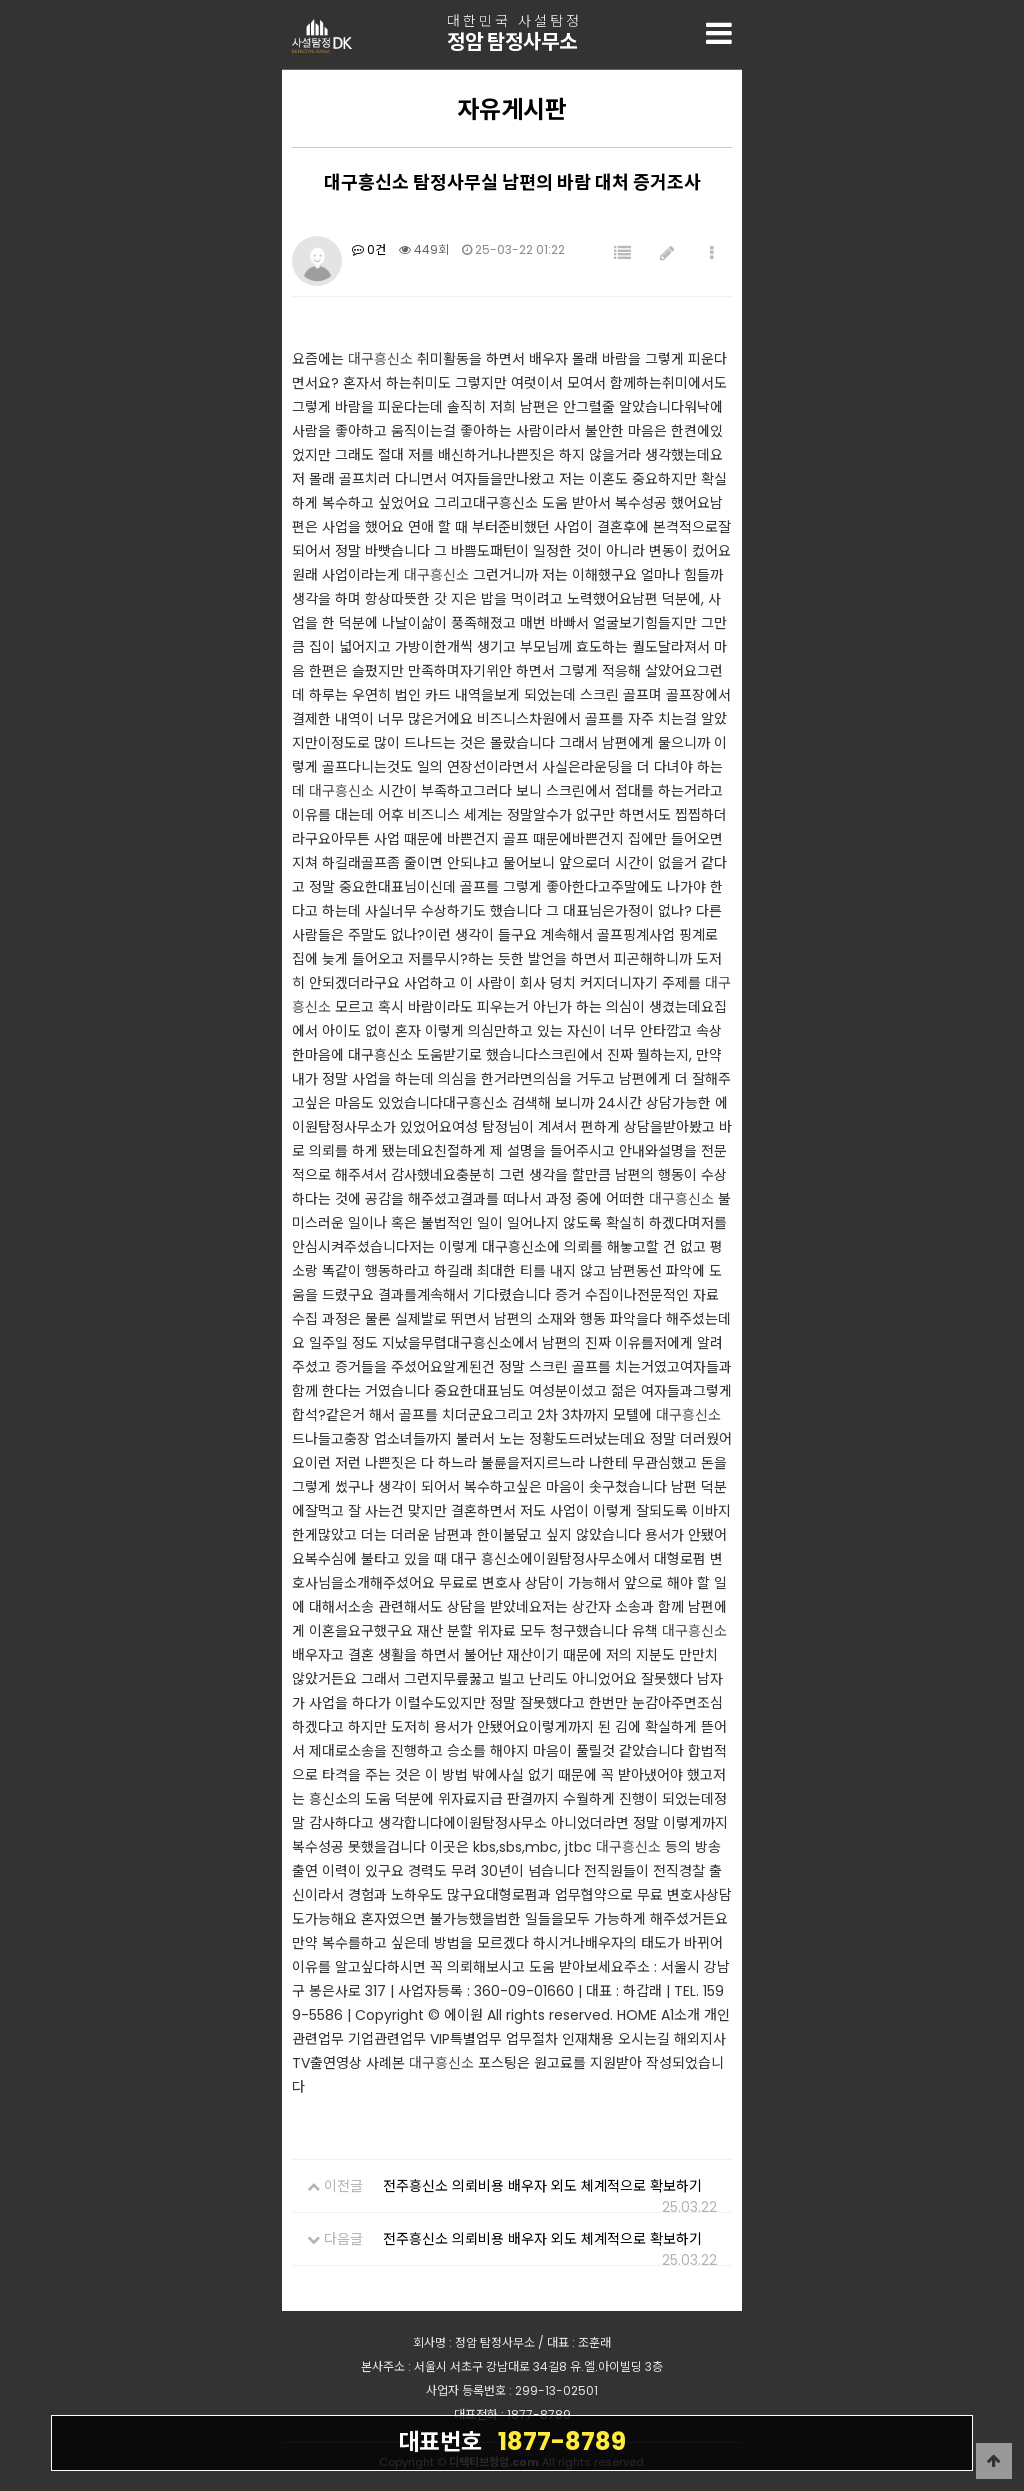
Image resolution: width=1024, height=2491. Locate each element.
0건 (369, 249)
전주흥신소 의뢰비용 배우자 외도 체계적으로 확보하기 (542, 2186)
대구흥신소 (380, 359)
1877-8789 (512, 2441)
